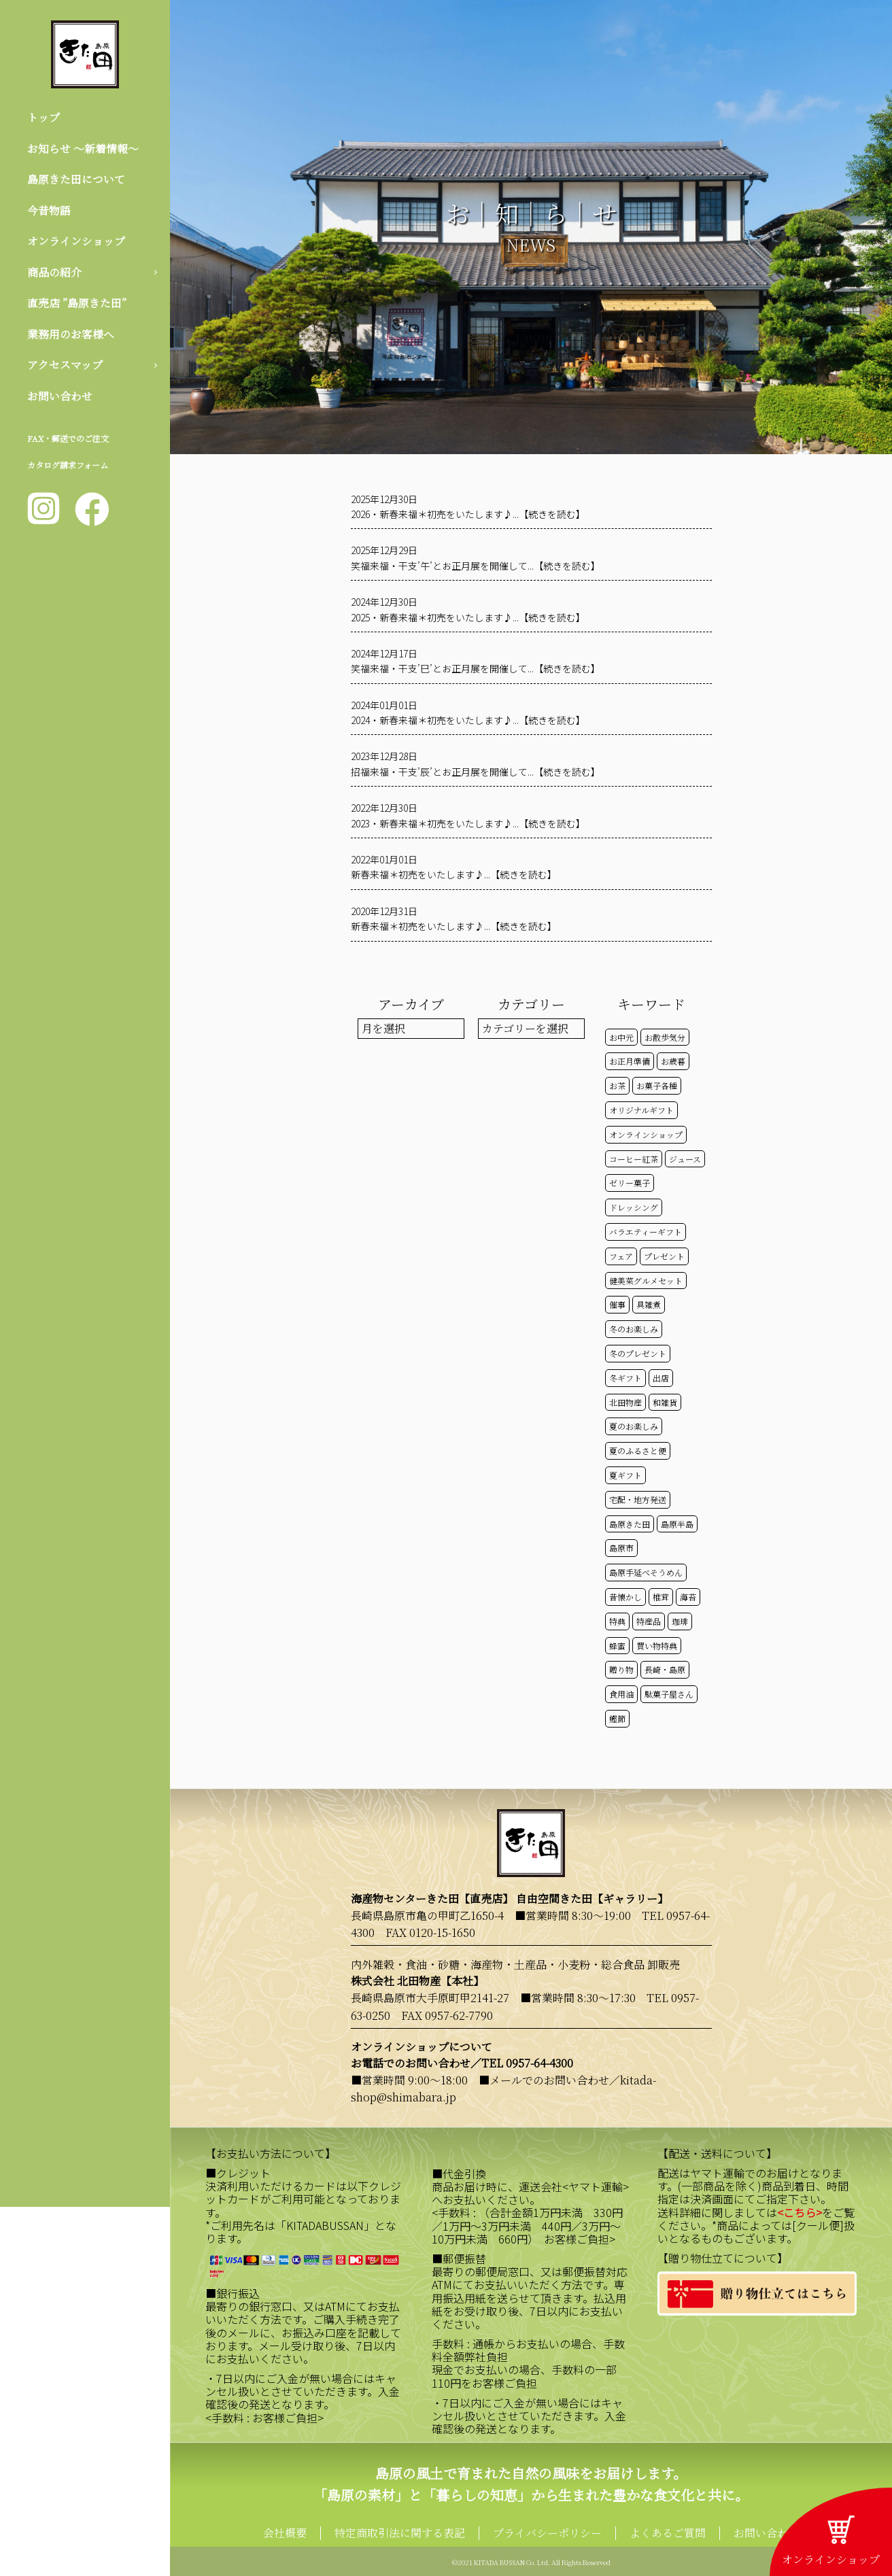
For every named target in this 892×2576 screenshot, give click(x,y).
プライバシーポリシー (547, 2533)
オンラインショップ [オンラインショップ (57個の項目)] (646, 1134)
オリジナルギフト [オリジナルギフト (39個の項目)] (641, 1110)
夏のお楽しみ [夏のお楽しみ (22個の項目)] (633, 1426)
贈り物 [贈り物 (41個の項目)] (621, 1669)
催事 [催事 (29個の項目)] (617, 1304)
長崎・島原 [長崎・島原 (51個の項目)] (665, 1669)
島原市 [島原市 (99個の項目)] (621, 1547)
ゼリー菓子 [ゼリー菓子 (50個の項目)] (629, 1182)
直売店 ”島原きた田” (76, 303)
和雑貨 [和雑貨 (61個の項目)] (665, 1402)
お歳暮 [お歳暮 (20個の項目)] (673, 1061)
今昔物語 (49, 210)
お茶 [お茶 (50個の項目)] (617, 1085)
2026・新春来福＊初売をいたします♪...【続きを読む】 (468, 514)
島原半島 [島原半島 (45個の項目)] (677, 1524)
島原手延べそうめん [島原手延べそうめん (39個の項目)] (646, 1572)
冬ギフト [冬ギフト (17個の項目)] (625, 1378)
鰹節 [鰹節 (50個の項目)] (617, 1718)
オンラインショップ (76, 241)
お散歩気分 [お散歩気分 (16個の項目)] (665, 1037)
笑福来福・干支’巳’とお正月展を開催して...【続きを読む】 (475, 668)
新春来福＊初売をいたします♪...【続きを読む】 (454, 874)
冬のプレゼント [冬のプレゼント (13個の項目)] (637, 1353)
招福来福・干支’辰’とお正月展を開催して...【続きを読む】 (475, 771)
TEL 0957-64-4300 (527, 2063)
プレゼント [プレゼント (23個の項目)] (664, 1256)
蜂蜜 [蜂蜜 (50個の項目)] (617, 1645)
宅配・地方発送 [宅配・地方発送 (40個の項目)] (637, 1499)
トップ (43, 117)
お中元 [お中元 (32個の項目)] (621, 1037)
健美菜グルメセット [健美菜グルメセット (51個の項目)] (646, 1280)
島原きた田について (76, 179)
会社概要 (285, 2533)
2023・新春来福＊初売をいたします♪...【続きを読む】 (468, 823)
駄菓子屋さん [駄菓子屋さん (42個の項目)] (669, 1694)
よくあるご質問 (668, 2533)
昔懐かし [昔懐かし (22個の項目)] (625, 1596)
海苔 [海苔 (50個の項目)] (688, 1596)
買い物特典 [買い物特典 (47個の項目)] (656, 1645)
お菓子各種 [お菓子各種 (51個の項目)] (656, 1085)
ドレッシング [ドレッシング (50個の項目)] (633, 1207)
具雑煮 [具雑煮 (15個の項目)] (648, 1304)
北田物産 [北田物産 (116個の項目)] (625, 1402)
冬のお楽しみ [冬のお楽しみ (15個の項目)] (633, 1329)
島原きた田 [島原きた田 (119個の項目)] (629, 1524)
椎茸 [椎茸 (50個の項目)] (661, 1596)
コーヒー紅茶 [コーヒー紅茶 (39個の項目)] (633, 1159)
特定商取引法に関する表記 (399, 2533)
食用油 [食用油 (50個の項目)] (621, 1694)
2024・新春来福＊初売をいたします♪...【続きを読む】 (468, 720)
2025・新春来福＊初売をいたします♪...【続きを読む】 (468, 617)
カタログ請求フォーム (67, 465)
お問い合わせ (59, 396)
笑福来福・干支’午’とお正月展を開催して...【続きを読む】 (475, 565)
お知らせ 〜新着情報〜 (83, 148)
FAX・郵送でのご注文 (68, 439)
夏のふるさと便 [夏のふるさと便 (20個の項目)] (637, 1450)
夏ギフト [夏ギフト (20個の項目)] (625, 1475)
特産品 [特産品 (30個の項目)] (648, 1621)
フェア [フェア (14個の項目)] (621, 1256)
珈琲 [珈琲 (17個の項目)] (680, 1621)
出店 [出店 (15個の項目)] (661, 1378)
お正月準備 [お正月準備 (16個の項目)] (629, 1061)
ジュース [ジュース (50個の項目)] (685, 1159)
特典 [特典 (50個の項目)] (617, 1621)
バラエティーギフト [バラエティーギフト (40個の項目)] (645, 1231)
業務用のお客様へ (70, 334)
